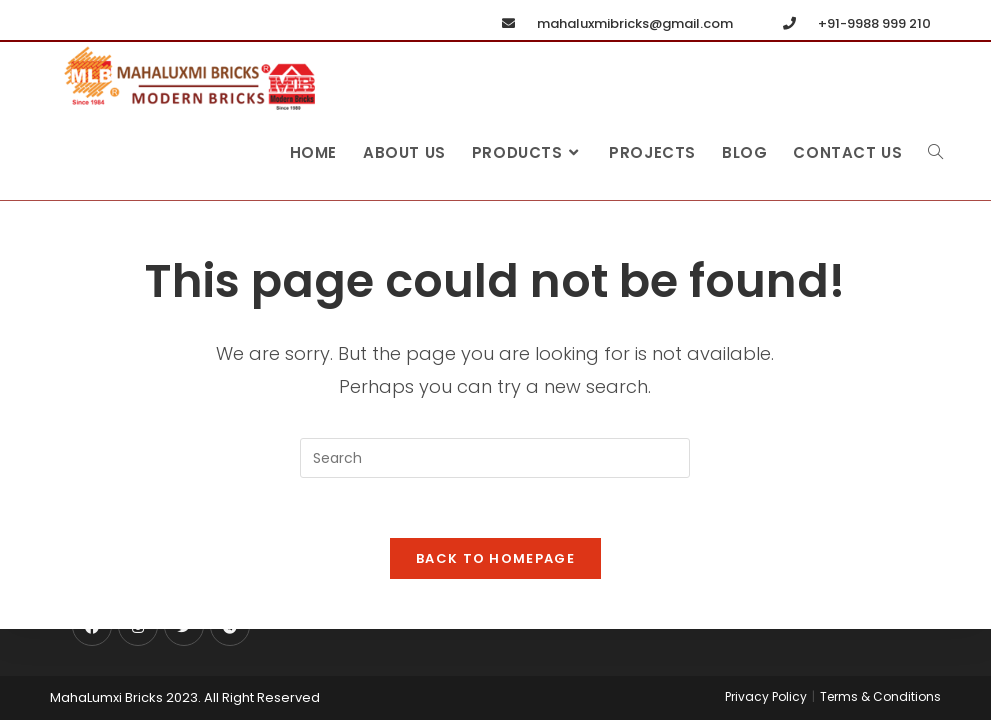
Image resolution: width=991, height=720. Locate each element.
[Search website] (935, 153)
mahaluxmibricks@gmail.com (613, 23)
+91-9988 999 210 (852, 23)
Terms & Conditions (880, 696)
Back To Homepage (495, 558)
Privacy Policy (766, 696)
